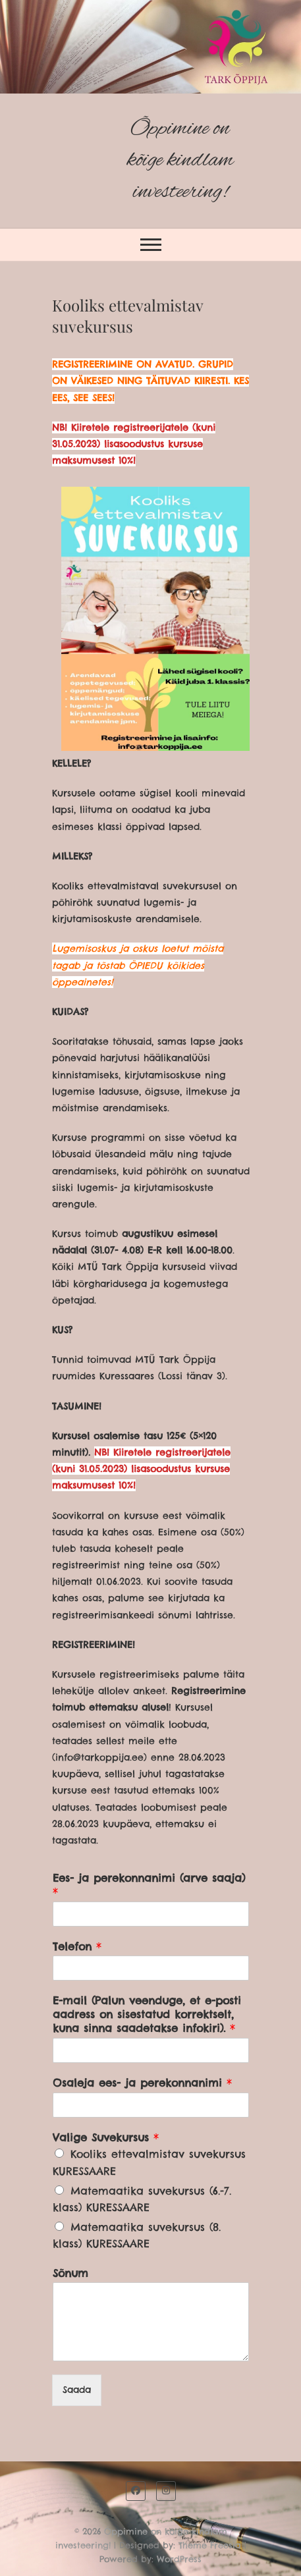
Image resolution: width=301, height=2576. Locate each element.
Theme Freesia (209, 2545)
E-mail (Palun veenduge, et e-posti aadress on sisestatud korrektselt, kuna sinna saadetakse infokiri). (147, 2014)
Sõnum (70, 2273)
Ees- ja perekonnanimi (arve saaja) (149, 1884)
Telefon (77, 1946)
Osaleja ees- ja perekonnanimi (142, 2082)
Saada (77, 2390)
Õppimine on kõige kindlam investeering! (180, 160)
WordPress (179, 2559)
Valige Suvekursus (106, 2137)
